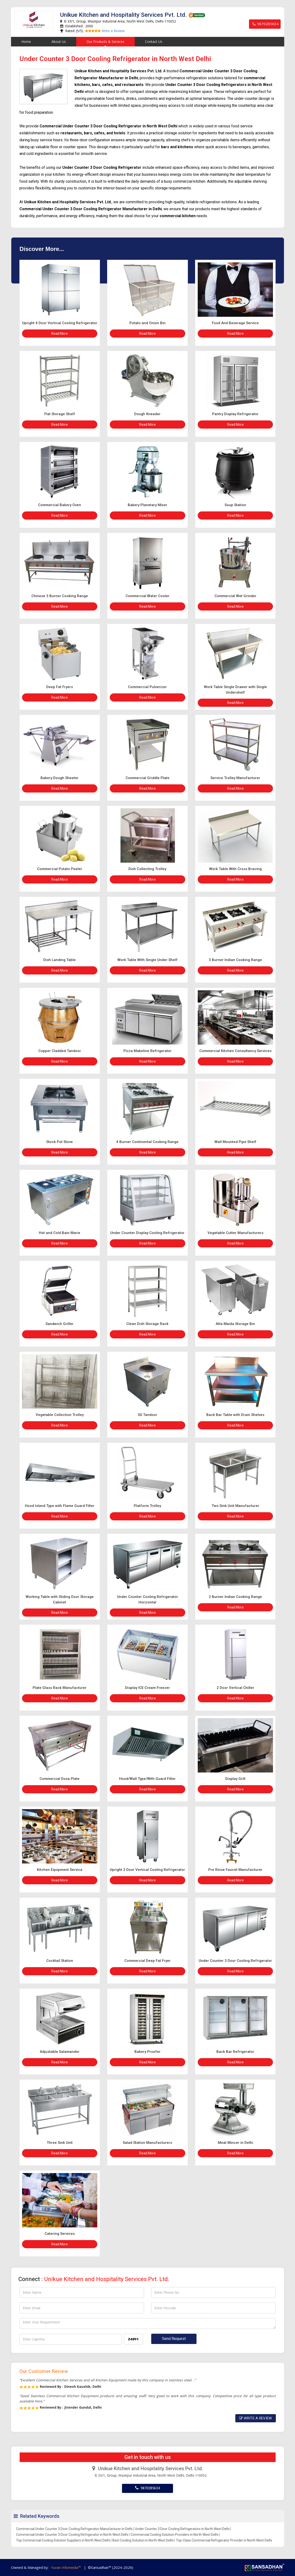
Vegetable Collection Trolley (60, 1415)
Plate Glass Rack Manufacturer (60, 1688)
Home (26, 41)
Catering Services (60, 2233)
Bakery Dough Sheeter (59, 778)
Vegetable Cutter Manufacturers (235, 1233)
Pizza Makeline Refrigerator (147, 1051)
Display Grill (235, 1779)
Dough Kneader (147, 414)
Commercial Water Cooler (147, 596)
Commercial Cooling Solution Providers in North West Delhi (174, 2534)
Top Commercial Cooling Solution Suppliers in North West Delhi (63, 2540)
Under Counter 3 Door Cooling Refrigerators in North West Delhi (182, 2529)
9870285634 (265, 24)
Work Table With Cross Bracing (235, 869)
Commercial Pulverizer (147, 687)
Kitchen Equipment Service (59, 1870)
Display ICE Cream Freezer (147, 1688)
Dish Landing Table (59, 960)
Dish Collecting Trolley (147, 869)
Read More (59, 333)
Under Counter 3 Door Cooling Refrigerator (235, 1961)
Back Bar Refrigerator (235, 2051)
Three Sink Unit (60, 2142)
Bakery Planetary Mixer (147, 505)
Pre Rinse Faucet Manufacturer (235, 1870)
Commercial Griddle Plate (147, 778)
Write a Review (113, 30)
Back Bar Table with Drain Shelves (235, 1415)
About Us (59, 41)
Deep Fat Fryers (59, 687)
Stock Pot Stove (59, 1142)
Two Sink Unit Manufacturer (235, 1506)
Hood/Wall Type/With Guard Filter (147, 1779)
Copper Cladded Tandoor (59, 1051)
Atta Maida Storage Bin (235, 1324)
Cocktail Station (59, 1961)
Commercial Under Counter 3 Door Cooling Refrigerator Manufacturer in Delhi (74, 2529)
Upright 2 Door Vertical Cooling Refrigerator (147, 1870)
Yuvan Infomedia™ (66, 2567)
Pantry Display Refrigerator (235, 414)
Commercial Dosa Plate (60, 1779)
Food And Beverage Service (235, 323)
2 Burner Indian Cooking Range (235, 1597)
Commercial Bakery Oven (59, 505)
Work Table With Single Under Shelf (147, 960)
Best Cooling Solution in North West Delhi (143, 2540)
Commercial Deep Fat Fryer (147, 1961)
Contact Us (153, 41)
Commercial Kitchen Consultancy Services (235, 1051)
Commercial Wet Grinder (235, 596)
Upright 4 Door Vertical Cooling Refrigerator (59, 323)
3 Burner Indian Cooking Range (235, 960)
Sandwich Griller (60, 1324)
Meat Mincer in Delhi (235, 2142)
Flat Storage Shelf (59, 414)
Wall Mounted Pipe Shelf (235, 1142)
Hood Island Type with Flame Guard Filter (59, 1506)
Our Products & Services (105, 41)
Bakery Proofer (147, 2051)
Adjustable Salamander (60, 2051)
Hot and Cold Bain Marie (59, 1233)
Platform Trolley (147, 1506)
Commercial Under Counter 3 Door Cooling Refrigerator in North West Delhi (72, 2534)
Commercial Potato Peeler (59, 869)
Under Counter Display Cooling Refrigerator (147, 1233)
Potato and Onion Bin (147, 323)
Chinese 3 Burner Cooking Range (59, 596)
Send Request (174, 2338)
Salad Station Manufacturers (147, 2142)
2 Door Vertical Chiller (235, 1688)
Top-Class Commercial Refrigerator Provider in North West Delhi (224, 2540)
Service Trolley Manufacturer (235, 778)
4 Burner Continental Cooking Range (147, 1142)
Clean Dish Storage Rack (147, 1324)
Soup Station (235, 505)
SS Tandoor (147, 1415)
